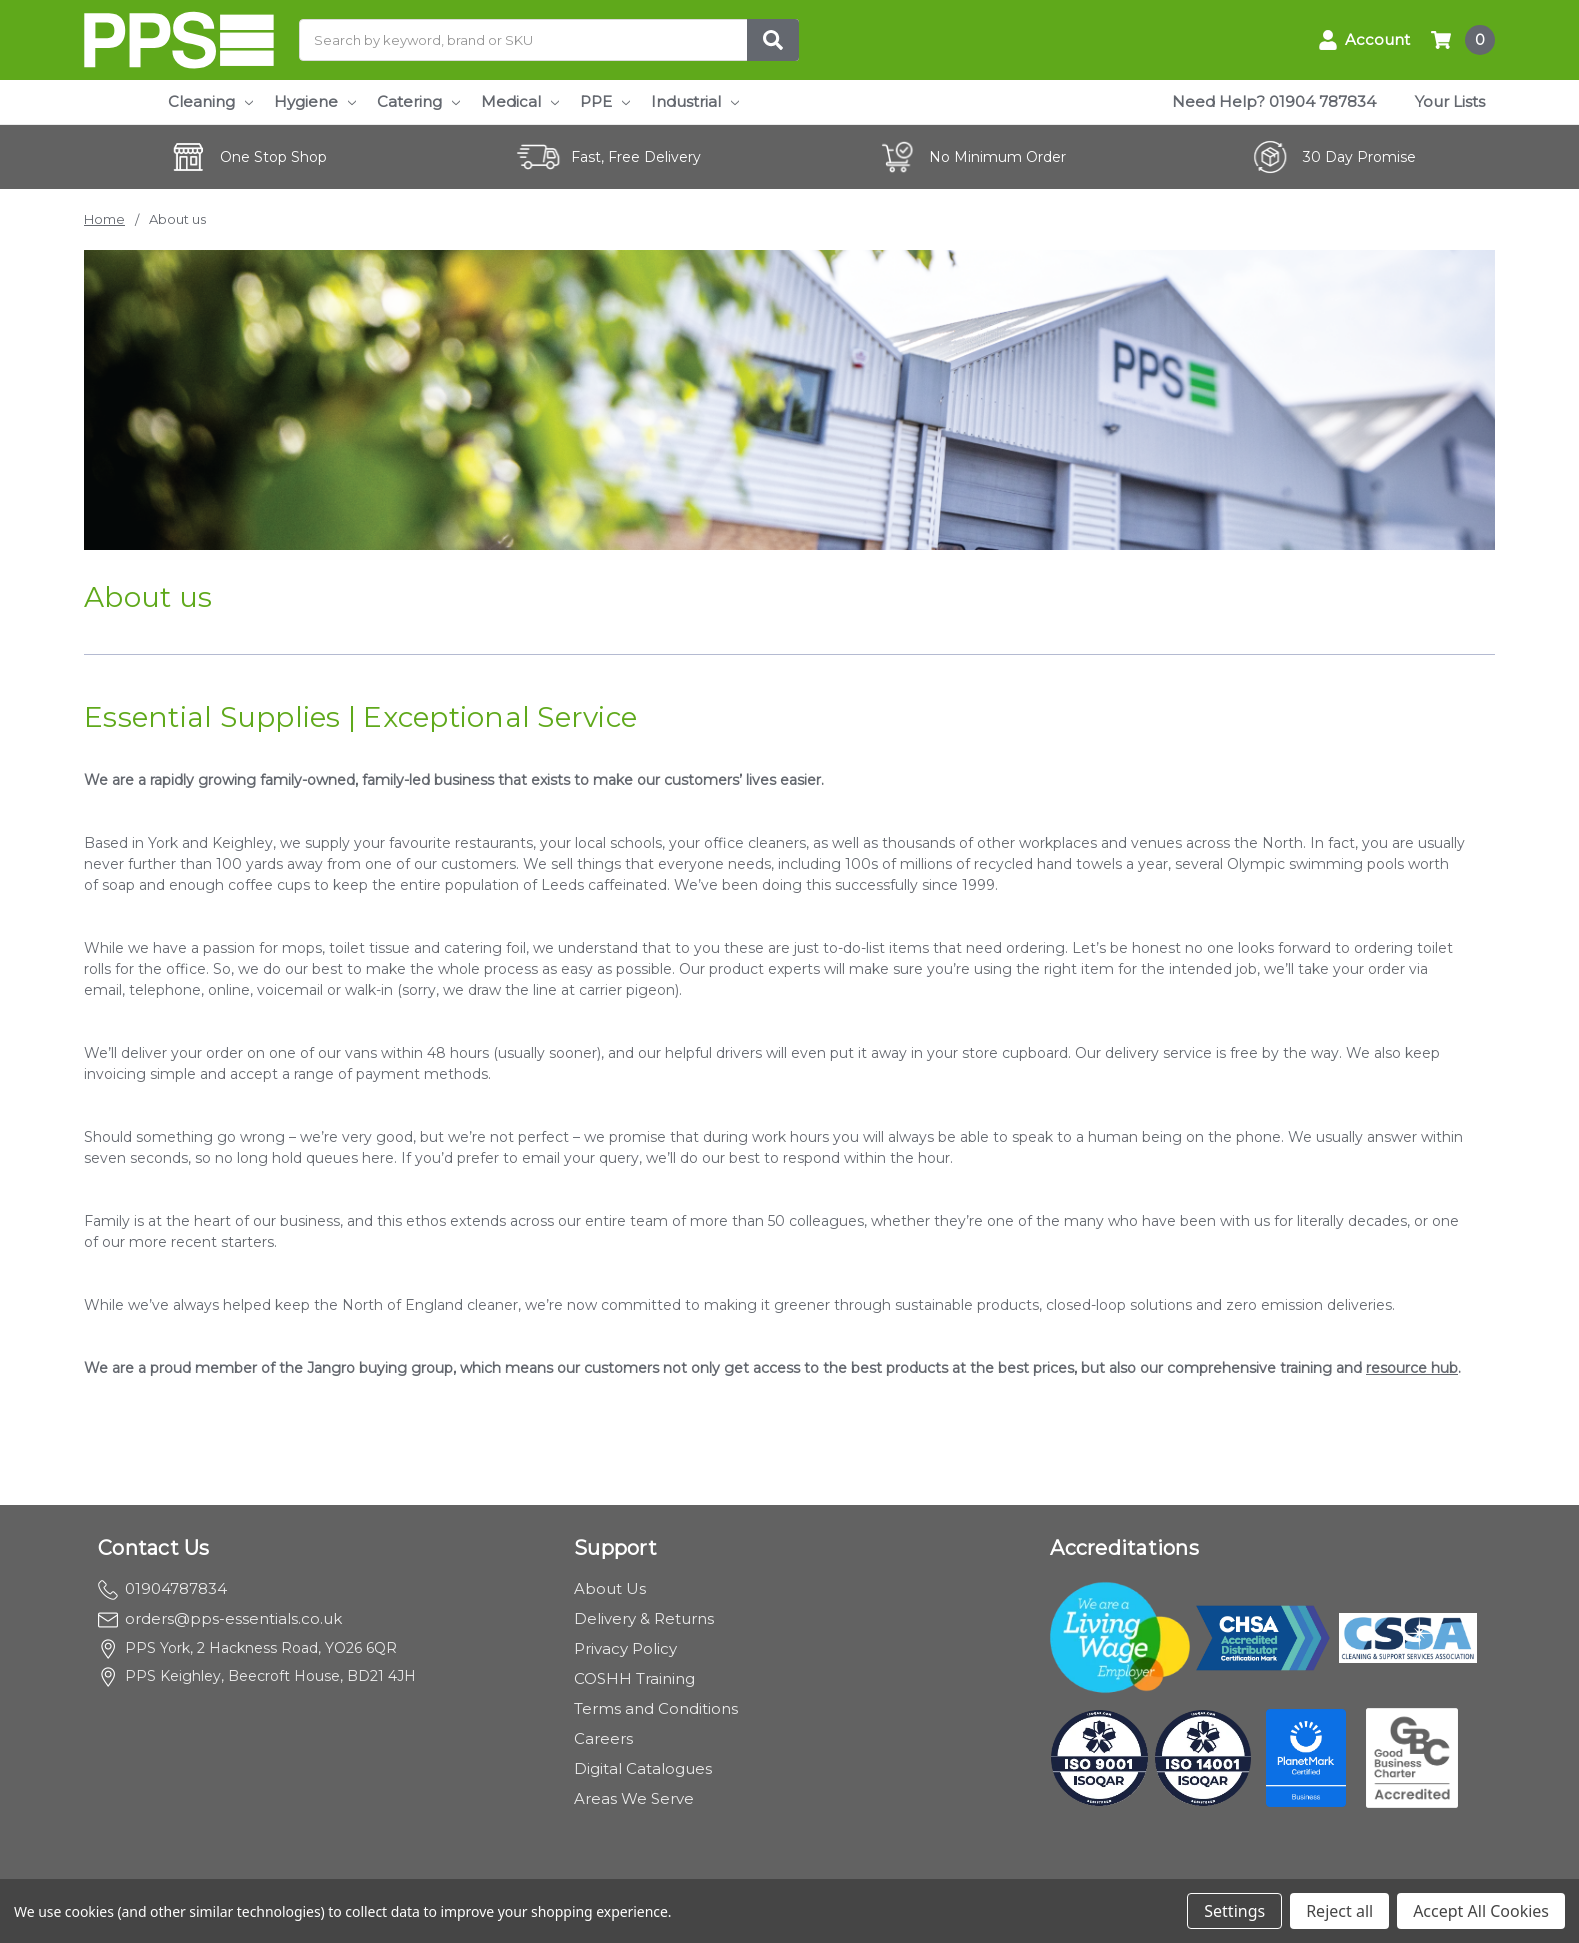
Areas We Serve (634, 1798)
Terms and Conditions (656, 1708)
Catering (418, 101)
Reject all (1339, 1911)
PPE (605, 101)
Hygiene (315, 101)
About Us (610, 1588)
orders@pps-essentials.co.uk (220, 1618)
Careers (603, 1738)
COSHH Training (634, 1678)
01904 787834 (1322, 101)
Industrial (695, 101)
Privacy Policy (625, 1648)
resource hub (1412, 1368)
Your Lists (1450, 101)
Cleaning (210, 101)
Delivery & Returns (644, 1618)
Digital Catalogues (643, 1768)
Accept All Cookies (1481, 1911)
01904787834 (162, 1588)
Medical (520, 101)
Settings (1234, 1911)
